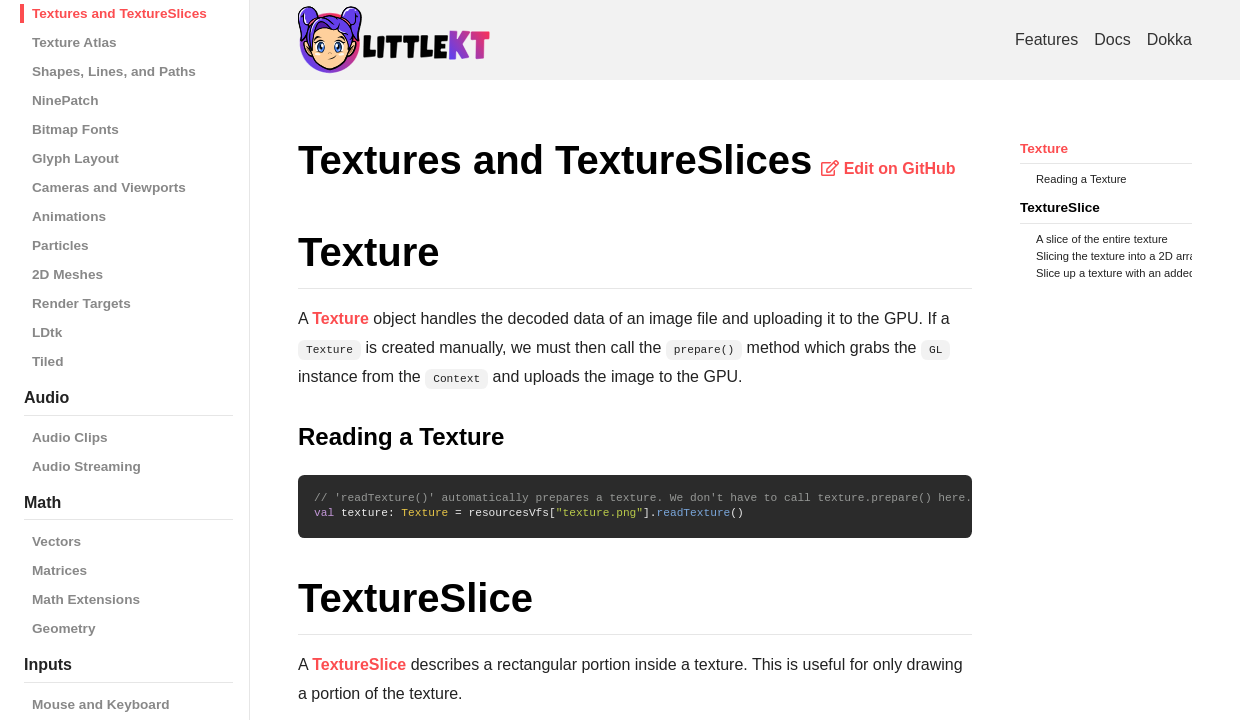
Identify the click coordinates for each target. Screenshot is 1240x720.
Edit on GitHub (888, 168)
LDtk (47, 332)
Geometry (63, 628)
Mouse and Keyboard (100, 704)
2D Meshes (67, 274)
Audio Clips (70, 437)
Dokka (1169, 39)
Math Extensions (86, 599)
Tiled (47, 361)
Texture (1044, 148)
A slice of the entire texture (1102, 239)
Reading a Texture (1081, 179)
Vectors (56, 541)
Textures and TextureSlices (119, 13)
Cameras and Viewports (109, 187)
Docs (1112, 39)
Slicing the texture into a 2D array (1118, 256)
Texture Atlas (74, 42)
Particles (60, 245)
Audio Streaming (86, 466)
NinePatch (65, 100)
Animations (69, 216)
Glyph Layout (75, 158)
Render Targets (81, 303)
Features (1046, 39)
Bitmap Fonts (75, 129)
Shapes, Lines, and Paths (114, 71)
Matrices (59, 570)
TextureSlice (1060, 207)
